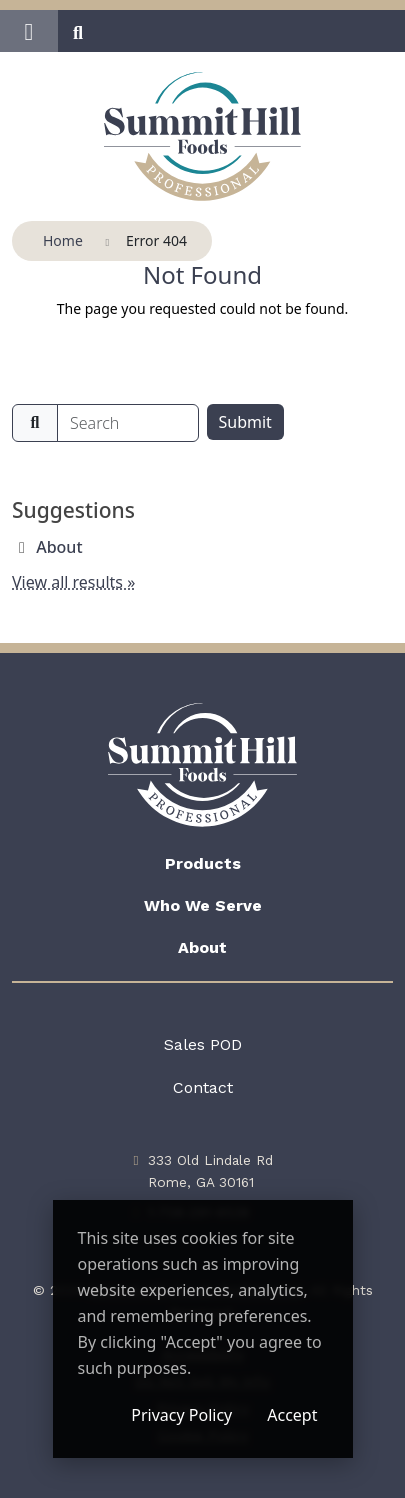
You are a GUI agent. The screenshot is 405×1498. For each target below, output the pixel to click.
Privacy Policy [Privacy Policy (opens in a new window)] (181, 1415)
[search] (128, 423)
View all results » (73, 582)
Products (203, 863)
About (59, 547)
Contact (203, 1087)
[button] (29, 31)
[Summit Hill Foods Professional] (202, 136)
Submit (245, 422)
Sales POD (203, 1044)
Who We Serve (203, 905)
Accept (292, 1415)
